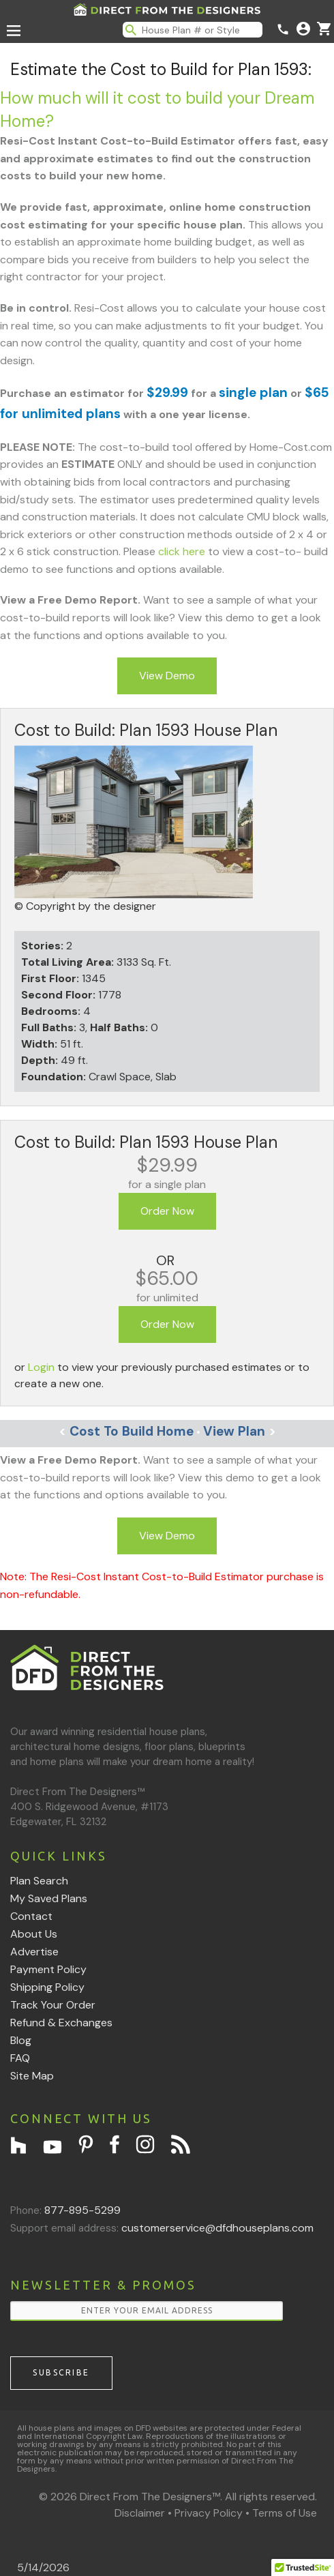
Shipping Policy (47, 1987)
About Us (33, 1934)
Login (41, 1367)
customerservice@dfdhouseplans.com (217, 2228)
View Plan (239, 1431)
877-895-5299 (82, 2210)
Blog (20, 2040)
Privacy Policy (208, 2513)
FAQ (20, 2058)
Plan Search (39, 1881)
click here (181, 551)
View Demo (167, 675)
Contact (31, 1916)
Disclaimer (140, 2513)
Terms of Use (284, 2513)
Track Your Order (52, 2005)
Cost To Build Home (126, 1431)
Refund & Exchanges (61, 2022)
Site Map (32, 2076)
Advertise (34, 1951)
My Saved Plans (48, 1898)
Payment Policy (48, 1969)
